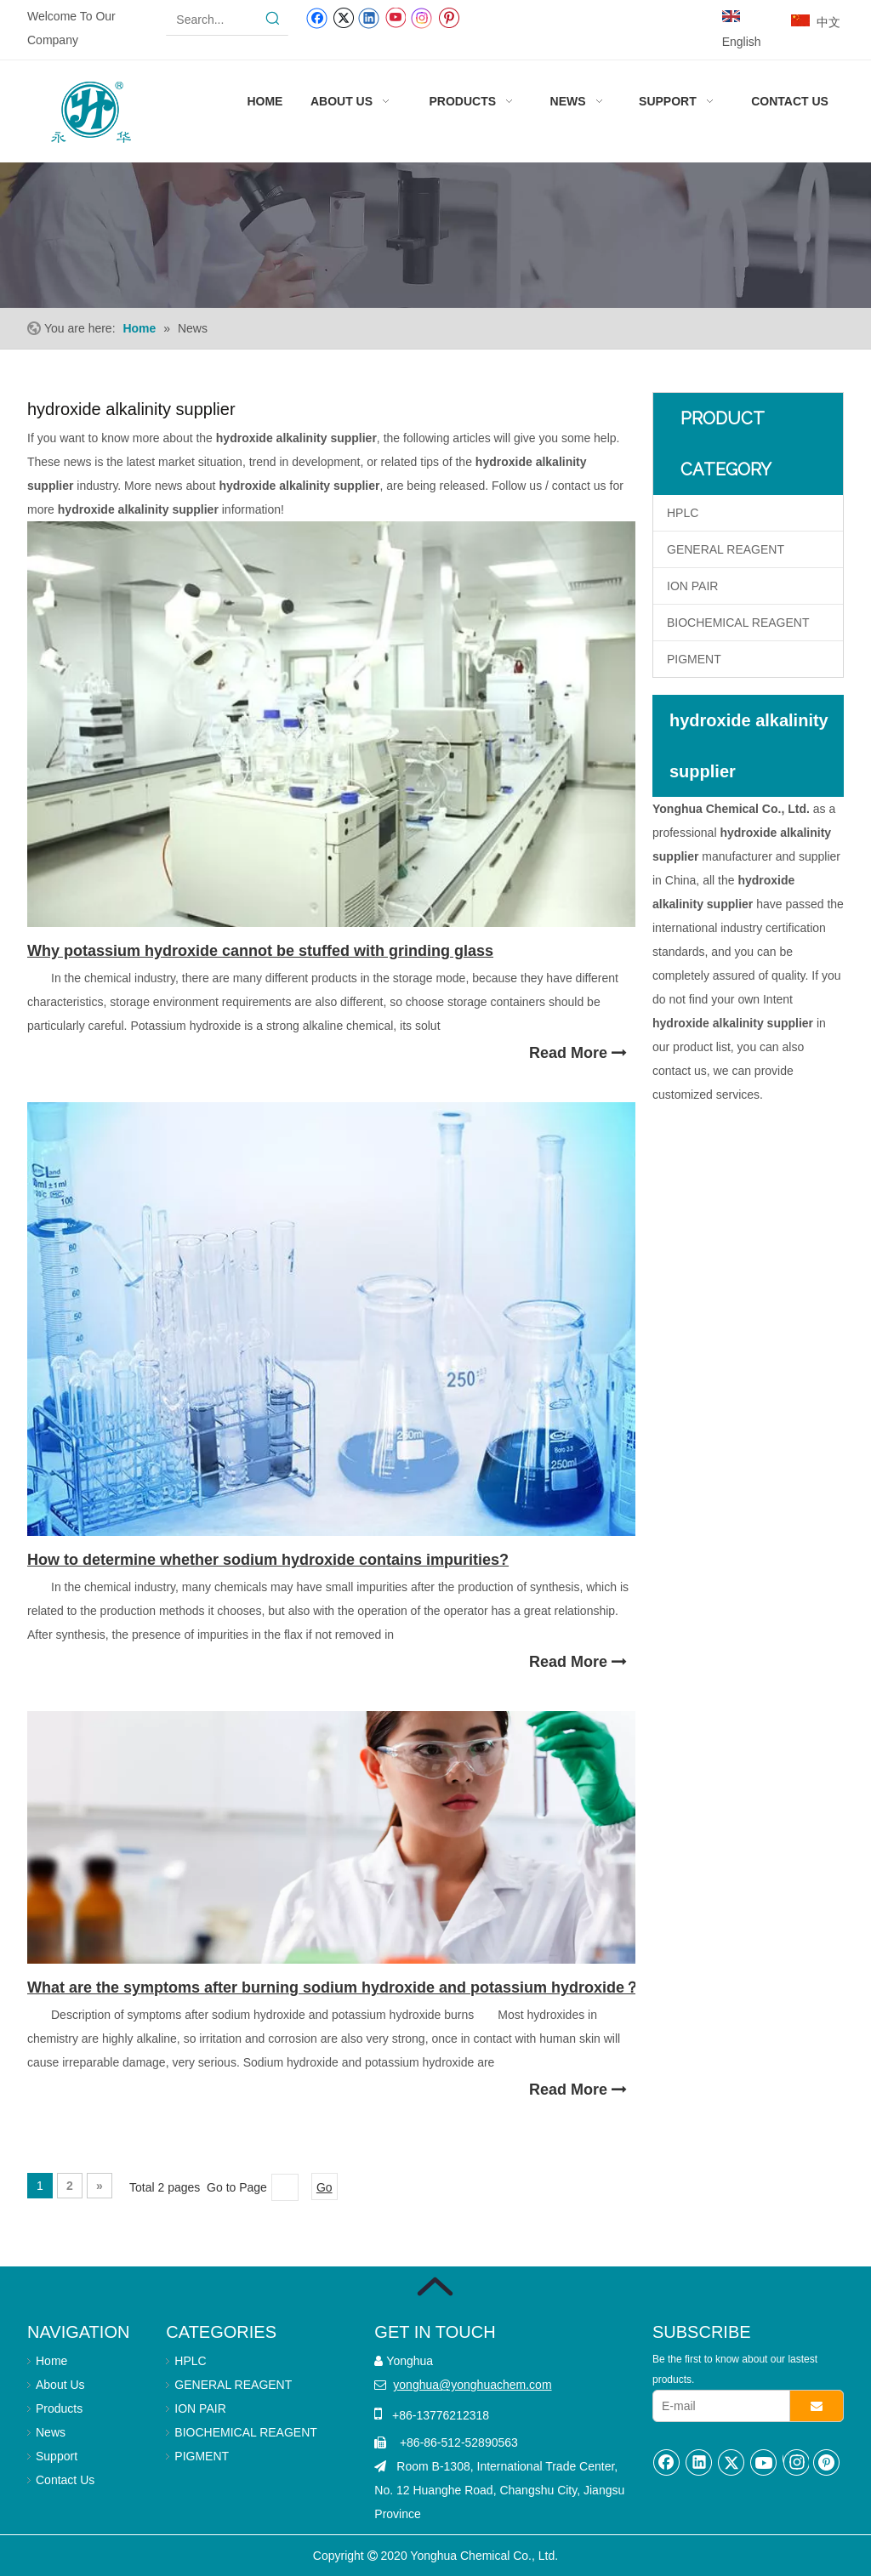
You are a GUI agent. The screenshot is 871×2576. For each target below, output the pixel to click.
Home (51, 2361)
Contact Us (65, 2480)
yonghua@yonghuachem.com (472, 2384)
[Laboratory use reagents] (435, 235)
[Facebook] (316, 17)
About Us (60, 2384)
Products (59, 2408)
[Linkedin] (368, 17)
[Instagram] (422, 17)
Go (324, 2187)
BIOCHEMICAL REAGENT (738, 622)
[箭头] (435, 2286)
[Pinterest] (448, 17)
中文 (828, 22)
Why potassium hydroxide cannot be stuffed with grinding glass (260, 950)
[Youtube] (395, 17)
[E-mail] (717, 2406)
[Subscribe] (816, 2406)
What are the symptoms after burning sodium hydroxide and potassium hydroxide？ (333, 1987)
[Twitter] (343, 17)
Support (56, 2456)
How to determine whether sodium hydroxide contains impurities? (268, 1559)
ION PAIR (692, 586)
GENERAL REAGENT (725, 549)
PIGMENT (694, 659)
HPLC (682, 513)
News (50, 2432)
